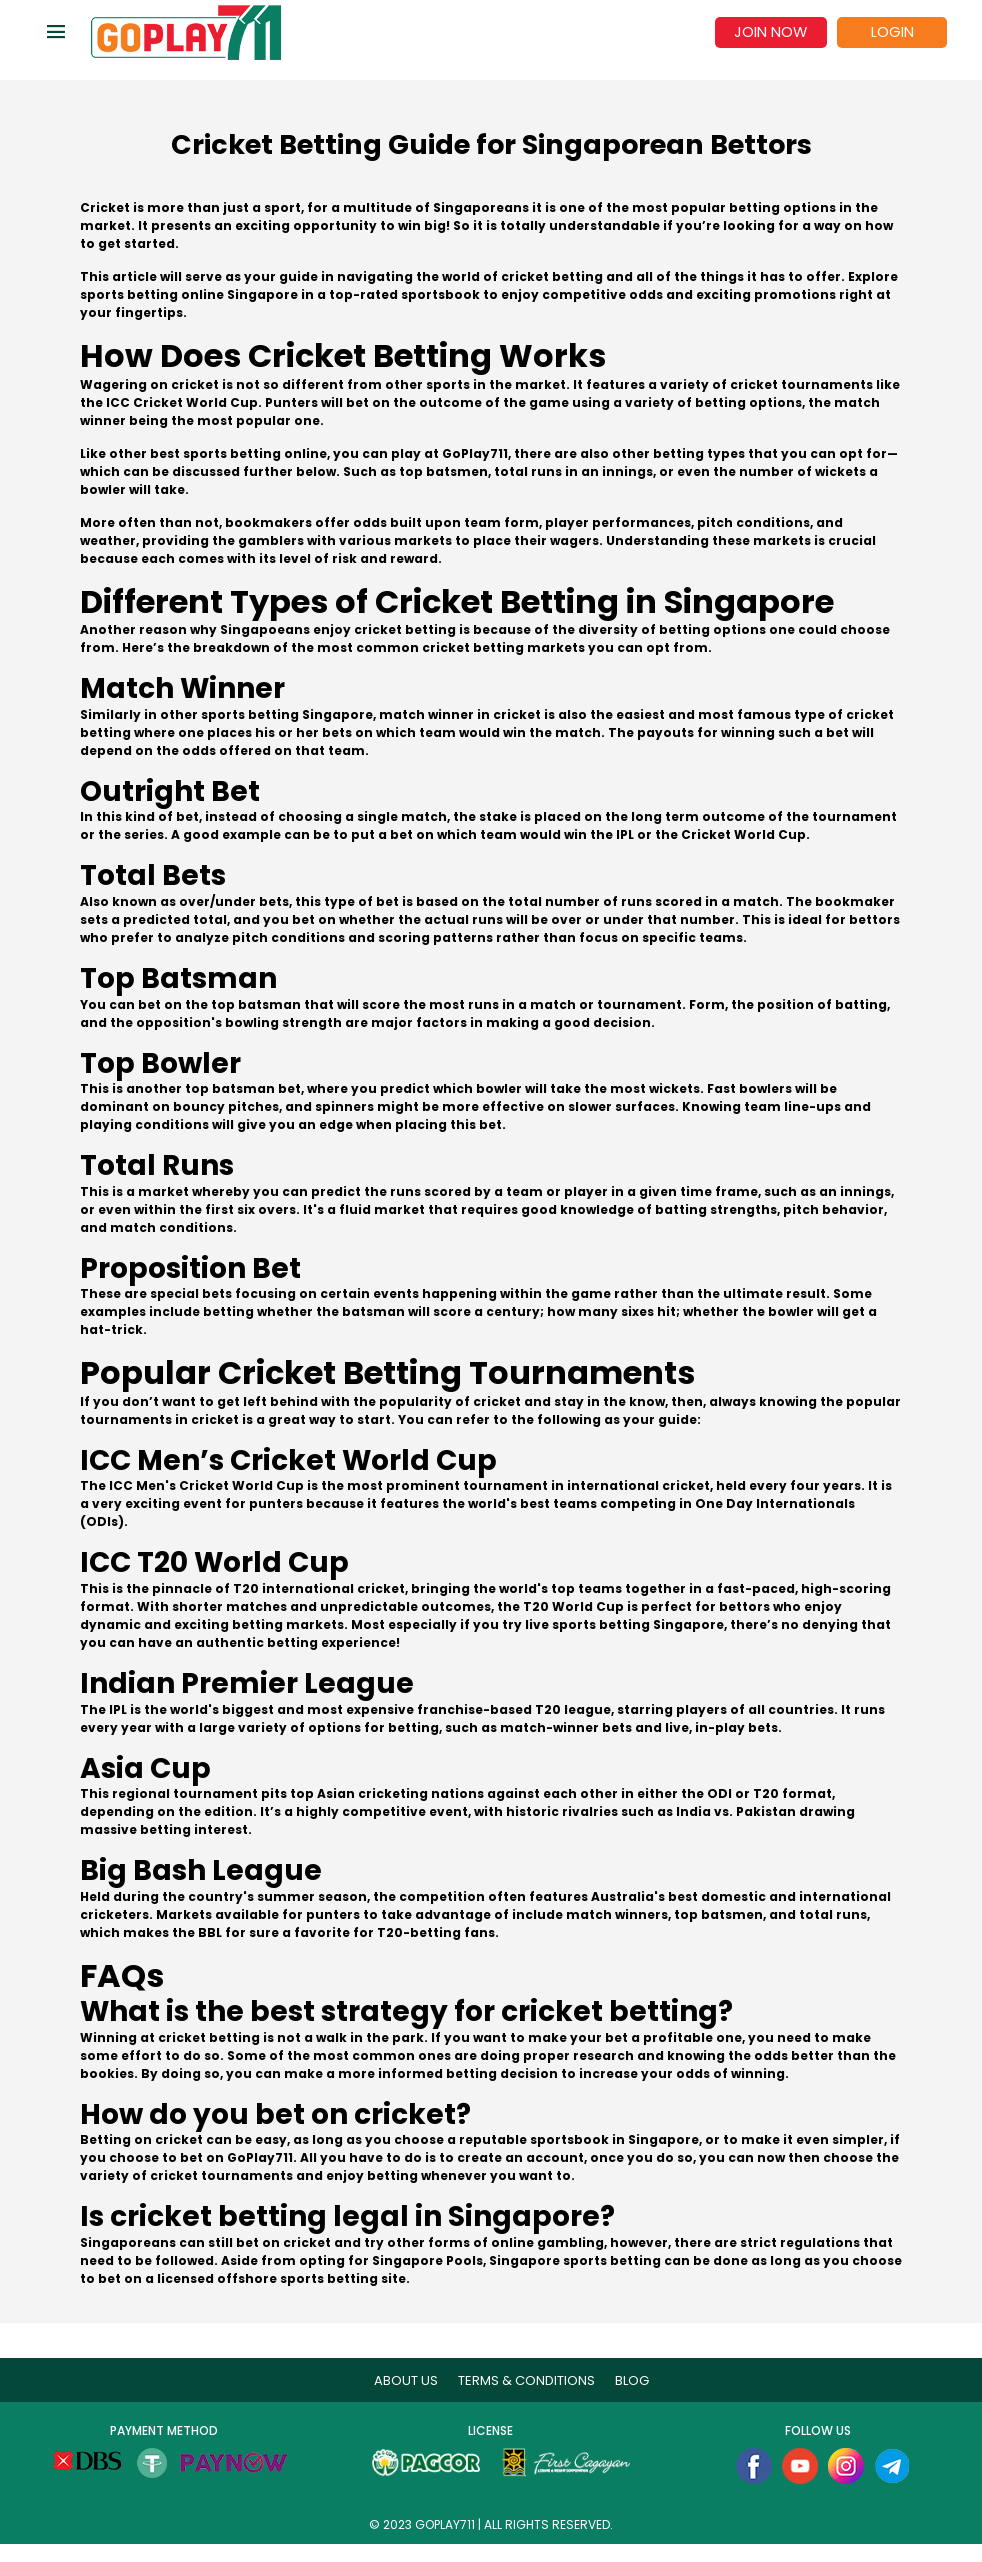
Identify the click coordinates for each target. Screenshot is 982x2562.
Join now (770, 32)
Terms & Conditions (526, 2380)
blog (632, 2380)
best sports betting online (238, 453)
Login (892, 32)
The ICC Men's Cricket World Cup (192, 1485)
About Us (406, 2380)
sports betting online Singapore (189, 294)
